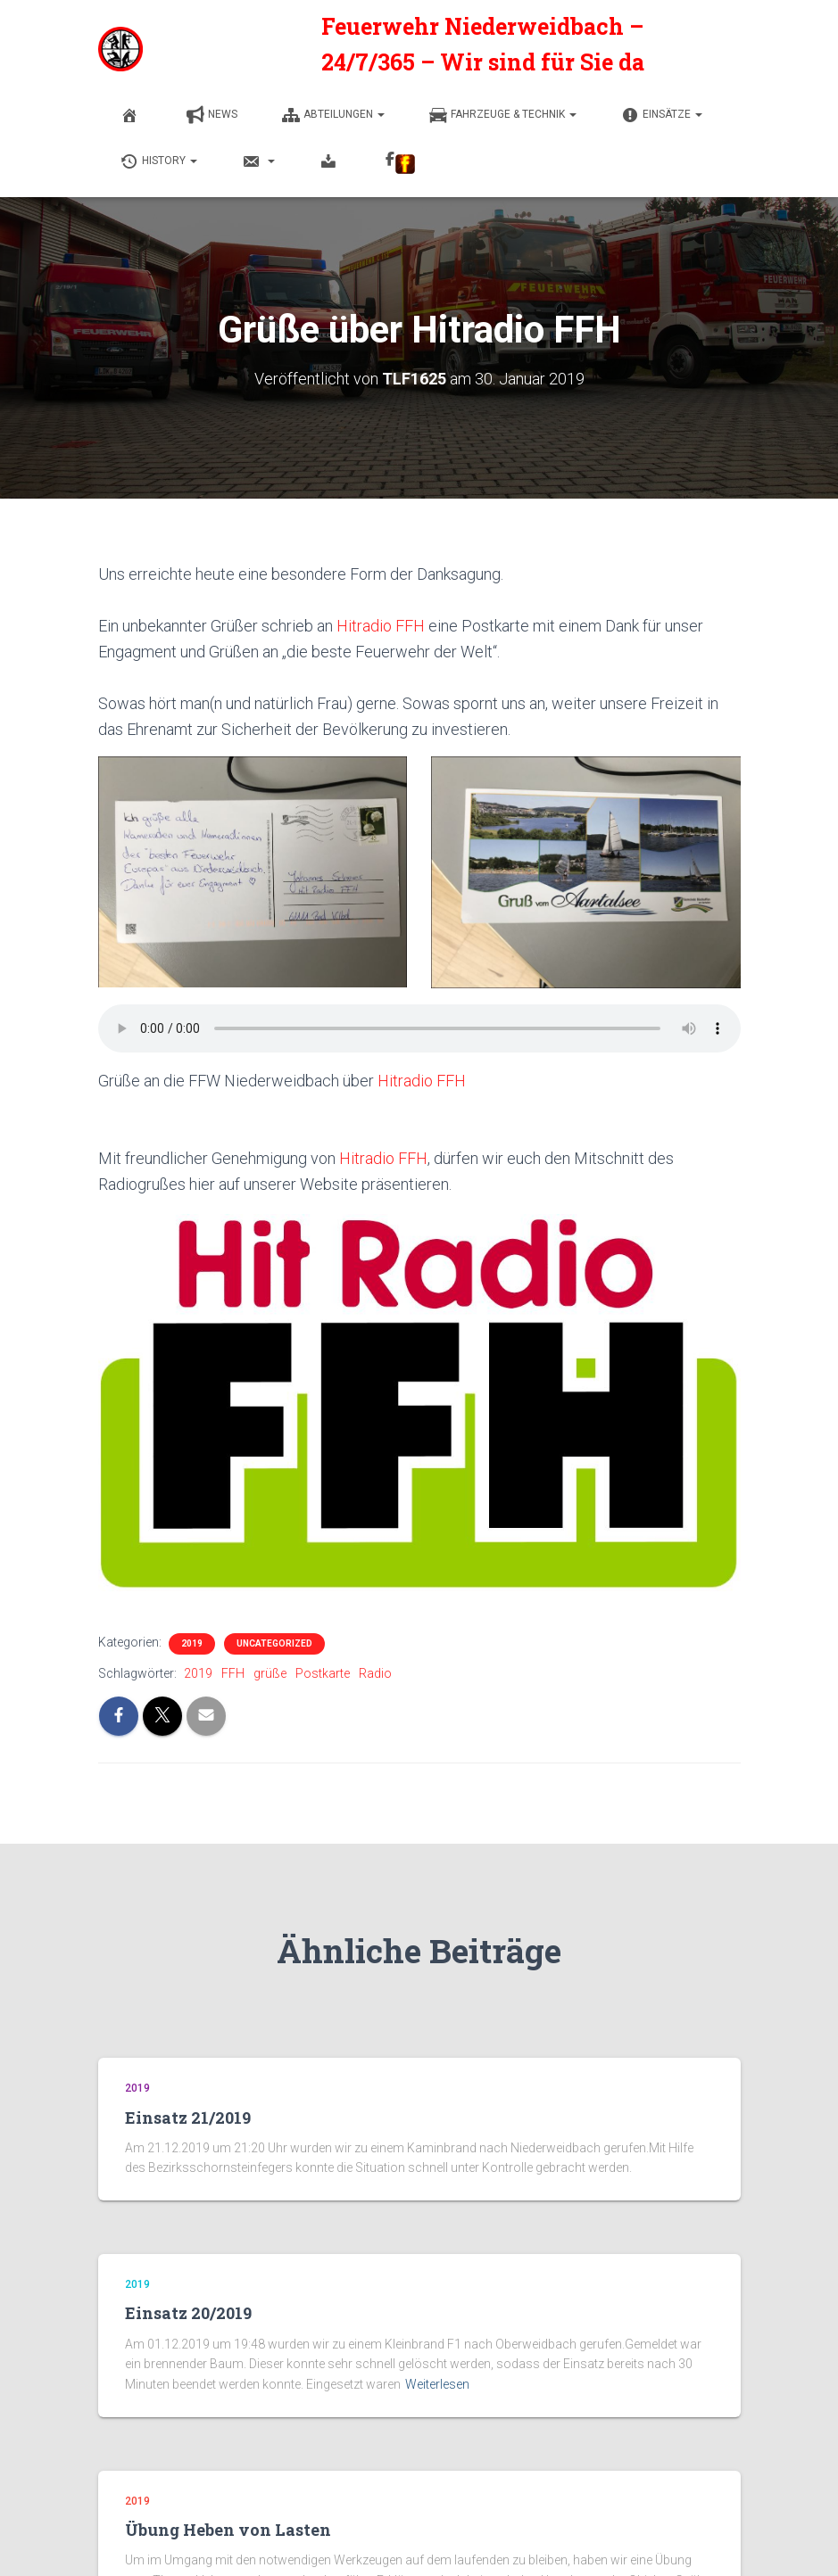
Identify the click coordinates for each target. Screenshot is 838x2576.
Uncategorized (274, 1642)
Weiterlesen (437, 2382)
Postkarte (322, 1671)
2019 (192, 1642)
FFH (233, 1671)
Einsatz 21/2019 (188, 2115)
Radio (375, 1671)
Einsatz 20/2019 (188, 2311)
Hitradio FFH (380, 624)
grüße (269, 1671)
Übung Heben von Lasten (228, 2528)
